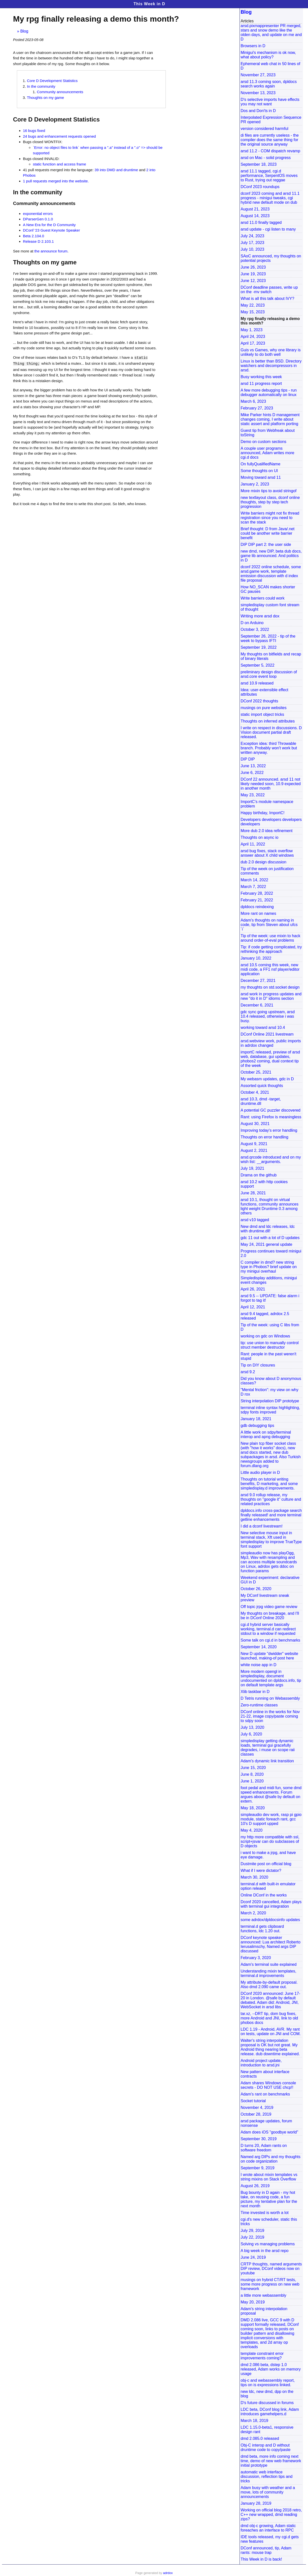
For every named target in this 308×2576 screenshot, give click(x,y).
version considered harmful (264, 128)
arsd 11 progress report (261, 383)
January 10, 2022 (256, 958)
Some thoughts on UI (259, 471)
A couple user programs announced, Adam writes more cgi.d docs (267, 452)
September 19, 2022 (259, 647)
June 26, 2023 (253, 267)
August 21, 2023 (255, 209)
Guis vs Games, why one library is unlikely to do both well (271, 352)
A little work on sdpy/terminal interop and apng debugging (266, 1434)
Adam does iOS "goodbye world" (269, 2132)
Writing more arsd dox (260, 616)
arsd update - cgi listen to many (268, 229)
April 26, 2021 (253, 1289)
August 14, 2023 (255, 216)
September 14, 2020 (259, 1647)
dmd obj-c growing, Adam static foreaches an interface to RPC (268, 2528)
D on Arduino (252, 623)
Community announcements (60, 92)
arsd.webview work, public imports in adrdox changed (271, 1043)
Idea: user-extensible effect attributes (264, 692)
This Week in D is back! (261, 2559)
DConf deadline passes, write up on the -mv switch (269, 289)
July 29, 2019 (252, 2230)
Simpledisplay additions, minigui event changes (269, 1280)
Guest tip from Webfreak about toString (268, 432)
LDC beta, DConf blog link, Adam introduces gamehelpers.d (270, 2411)
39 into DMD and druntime (116, 170)
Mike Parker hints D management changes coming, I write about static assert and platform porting (270, 419)
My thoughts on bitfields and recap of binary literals (271, 656)
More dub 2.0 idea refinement (267, 831)
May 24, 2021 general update (266, 1244)
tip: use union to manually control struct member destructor (270, 1345)
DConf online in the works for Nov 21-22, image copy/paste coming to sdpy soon (270, 1716)
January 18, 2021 (256, 1419)
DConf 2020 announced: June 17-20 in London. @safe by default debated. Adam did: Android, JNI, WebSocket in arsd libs (270, 2000)
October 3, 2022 (255, 629)
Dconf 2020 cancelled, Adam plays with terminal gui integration (271, 1904)
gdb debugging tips (257, 1425)
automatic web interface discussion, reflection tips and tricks (267, 2476)
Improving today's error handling (269, 1130)
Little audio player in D (260, 1472)
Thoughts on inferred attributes (268, 721)
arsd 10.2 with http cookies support (264, 1184)
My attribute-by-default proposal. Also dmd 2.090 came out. (269, 1984)
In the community (41, 86)
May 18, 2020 (253, 1808)
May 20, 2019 (253, 2302)
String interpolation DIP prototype (270, 1401)
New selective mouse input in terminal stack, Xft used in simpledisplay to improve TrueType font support (271, 1539)
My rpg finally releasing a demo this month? (270, 321)
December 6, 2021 (257, 1005)
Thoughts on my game (45, 97)
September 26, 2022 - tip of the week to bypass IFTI (268, 638)
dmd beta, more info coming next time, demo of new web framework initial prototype (271, 2460)
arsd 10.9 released (257, 683)
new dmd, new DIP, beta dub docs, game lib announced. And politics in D (271, 555)
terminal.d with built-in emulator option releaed (268, 1886)
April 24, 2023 (253, 336)
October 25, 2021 (256, 1072)
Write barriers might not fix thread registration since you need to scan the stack (270, 517)
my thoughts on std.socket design (270, 987)
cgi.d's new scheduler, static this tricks (269, 2221)
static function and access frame (59, 164)
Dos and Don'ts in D (258, 111)
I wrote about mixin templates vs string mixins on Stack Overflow (269, 2177)
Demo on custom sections (263, 442)
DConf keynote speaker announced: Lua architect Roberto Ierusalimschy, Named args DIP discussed (271, 1944)
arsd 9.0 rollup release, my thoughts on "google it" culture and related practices (271, 1499)
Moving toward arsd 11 (261, 477)
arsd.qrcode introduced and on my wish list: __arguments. (271, 1159)
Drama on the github (259, 1175)
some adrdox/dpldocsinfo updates (270, 1920)
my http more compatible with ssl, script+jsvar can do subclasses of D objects (270, 1841)
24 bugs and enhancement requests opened (59, 136)
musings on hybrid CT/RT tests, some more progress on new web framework (270, 2284)
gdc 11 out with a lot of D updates (270, 1238)
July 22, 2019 (252, 2237)
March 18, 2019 (254, 2420)
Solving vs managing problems (268, 2244)
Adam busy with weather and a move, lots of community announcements (268, 2492)
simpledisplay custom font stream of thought (270, 607)
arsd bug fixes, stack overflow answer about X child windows (267, 853)
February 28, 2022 (257, 893)
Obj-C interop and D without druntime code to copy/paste (266, 2447)
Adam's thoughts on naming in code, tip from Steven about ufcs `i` (269, 924)
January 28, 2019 (256, 2503)
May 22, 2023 (253, 305)
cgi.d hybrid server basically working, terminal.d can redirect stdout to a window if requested (268, 1629)
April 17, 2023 (253, 343)
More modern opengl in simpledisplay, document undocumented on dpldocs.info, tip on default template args (271, 1678)
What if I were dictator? (261, 1870)
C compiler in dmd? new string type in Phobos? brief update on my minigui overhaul (269, 1266)
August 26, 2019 (255, 2186)
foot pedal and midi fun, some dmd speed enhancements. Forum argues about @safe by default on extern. (271, 1794)
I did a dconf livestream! (262, 1526)
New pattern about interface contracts (265, 2074)
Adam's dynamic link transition (267, 1761)
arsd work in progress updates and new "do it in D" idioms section (271, 996)
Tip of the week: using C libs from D (270, 1327)
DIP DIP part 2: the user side (266, 544)
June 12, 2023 (253, 281)
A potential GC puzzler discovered (271, 1110)
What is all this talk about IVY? (267, 298)
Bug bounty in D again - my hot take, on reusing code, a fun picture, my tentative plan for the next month (269, 2199)
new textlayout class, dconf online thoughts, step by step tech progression (270, 502)
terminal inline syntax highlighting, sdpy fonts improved (270, 1410)
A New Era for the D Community (49, 225)
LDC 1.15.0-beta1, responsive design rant (267, 2429)
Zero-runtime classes (259, 1705)
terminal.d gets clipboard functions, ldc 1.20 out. (262, 1928)
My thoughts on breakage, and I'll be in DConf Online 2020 (270, 1615)
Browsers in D (253, 46)
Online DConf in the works (264, 1895)
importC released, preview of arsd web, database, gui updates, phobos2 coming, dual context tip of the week (270, 1059)
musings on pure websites (264, 708)
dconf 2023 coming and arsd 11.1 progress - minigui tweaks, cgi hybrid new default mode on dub (270, 197)
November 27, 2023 (258, 75)
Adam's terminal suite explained (269, 1964)
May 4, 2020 (252, 1830)
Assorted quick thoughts (262, 1086)
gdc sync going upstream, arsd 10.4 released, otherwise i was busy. (268, 1016)
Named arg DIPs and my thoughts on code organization (271, 2159)
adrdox (168, 2573)
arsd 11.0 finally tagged (261, 222)
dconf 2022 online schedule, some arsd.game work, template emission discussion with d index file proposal (271, 573)
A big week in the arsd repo (265, 2251)
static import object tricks (262, 714)
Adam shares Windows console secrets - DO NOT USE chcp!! (268, 2085)
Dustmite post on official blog (266, 1864)
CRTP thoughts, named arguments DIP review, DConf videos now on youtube (271, 2268)
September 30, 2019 (259, 2139)
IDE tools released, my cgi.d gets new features (270, 2539)
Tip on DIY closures (258, 1365)
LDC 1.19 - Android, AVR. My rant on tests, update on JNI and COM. (271, 2031)
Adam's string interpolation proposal (264, 2311)
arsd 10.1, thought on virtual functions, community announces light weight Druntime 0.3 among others (270, 1206)
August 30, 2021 (255, 1124)
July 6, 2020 (251, 1734)
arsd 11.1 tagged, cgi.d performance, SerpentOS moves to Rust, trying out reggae (269, 175)
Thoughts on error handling (264, 1137)
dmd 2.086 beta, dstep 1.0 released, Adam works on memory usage (271, 2369)
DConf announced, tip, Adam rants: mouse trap (266, 2550)
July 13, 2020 (252, 1727)
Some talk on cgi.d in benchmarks (270, 1640)
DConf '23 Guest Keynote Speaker (51, 230)
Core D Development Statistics (52, 81)
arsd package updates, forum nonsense (266, 2123)
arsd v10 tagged (255, 1220)
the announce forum (50, 251)
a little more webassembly (263, 2295)
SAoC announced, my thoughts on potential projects (271, 258)
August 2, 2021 (254, 1150)
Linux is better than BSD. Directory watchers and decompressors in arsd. (271, 365)
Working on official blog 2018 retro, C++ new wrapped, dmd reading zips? (271, 2514)
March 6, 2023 (253, 401)
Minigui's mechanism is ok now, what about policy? (268, 54)
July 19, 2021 (252, 1168)
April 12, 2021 (253, 1307)
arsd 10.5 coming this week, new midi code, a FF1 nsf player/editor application (270, 969)
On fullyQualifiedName (260, 464)
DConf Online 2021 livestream (267, 1034)
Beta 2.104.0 (33, 236)
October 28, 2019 (256, 2114)
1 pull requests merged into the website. (56, 181)
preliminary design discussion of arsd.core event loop (269, 674)
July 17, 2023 (252, 243)
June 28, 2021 (253, 1193)
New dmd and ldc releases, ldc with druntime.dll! (268, 1228)
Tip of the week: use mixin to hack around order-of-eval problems (270, 938)
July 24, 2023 (252, 236)
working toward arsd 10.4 (263, 1027)
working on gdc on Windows (265, 1336)
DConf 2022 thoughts (259, 701)
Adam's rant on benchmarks (265, 2094)
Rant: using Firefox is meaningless (271, 1117)
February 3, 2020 (256, 1958)
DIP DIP (248, 759)
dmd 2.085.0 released (260, 2438)
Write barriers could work (263, 598)
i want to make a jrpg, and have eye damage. (268, 1855)
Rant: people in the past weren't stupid (269, 1356)
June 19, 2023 (253, 274)
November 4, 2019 (257, 2107)
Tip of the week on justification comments (267, 871)
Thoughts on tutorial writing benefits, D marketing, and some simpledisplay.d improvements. (269, 1483)
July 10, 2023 (252, 249)
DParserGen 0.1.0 (38, 219)
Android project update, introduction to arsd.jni (261, 2062)
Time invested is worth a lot (265, 2213)
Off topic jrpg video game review (269, 1607)
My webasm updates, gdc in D (267, 1079)
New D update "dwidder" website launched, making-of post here (269, 1655)
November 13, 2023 (258, 93)
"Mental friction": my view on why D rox (270, 1392)
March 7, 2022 (253, 887)
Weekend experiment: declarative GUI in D (270, 1579)
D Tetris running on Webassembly (270, 1698)
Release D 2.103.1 (38, 241)
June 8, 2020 (252, 1774)
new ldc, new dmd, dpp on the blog (267, 2393)
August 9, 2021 (254, 1144)
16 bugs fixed (34, 130)
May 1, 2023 (252, 330)
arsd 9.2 (248, 1372)
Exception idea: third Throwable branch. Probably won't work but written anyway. (269, 748)
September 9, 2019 (257, 2168)
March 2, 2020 (253, 1913)
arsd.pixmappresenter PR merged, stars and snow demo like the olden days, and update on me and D (271, 32)
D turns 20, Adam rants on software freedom (264, 2147)
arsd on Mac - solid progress (266, 158)
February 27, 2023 (257, 408)
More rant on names (258, 913)
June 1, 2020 (252, 1781)
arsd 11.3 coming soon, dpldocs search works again (269, 84)
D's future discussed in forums (267, 2403)
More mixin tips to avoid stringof (269, 491)
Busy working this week (261, 377)
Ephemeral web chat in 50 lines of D (270, 66)
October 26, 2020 (256, 1589)
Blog (24, 31)
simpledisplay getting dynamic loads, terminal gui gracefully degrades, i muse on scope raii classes (268, 1747)
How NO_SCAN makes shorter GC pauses (268, 589)
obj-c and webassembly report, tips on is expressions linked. (268, 2382)
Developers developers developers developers (271, 821)
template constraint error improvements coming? (262, 2355)
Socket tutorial (253, 2101)
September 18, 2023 (259, 164)
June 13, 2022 (253, 766)
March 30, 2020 (254, 1877)
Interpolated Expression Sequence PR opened (271, 119)
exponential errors (38, 213)
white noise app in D (258, 1665)
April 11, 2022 (253, 844)
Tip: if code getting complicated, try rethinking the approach (271, 949)
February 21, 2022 (257, 900)
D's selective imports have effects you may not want (270, 101)
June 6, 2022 (252, 772)
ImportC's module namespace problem (267, 804)
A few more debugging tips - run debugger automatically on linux (269, 392)
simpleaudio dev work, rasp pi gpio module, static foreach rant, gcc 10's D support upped (271, 1819)
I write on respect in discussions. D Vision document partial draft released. (271, 732)
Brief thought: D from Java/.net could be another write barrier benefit (268, 533)
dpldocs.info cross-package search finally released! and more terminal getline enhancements (271, 1515)
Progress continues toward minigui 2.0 (271, 1253)
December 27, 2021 (258, 980)
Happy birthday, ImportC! (263, 813)
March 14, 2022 (254, 880)
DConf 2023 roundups (260, 187)
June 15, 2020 (253, 1768)
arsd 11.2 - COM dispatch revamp (270, 151)
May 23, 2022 (253, 795)
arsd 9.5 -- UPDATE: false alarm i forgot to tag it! (270, 1298)
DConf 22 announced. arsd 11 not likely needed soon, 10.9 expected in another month (271, 783)
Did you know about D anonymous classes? (271, 1380)
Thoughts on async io (259, 837)
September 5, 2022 (257, 665)
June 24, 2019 (253, 2257)
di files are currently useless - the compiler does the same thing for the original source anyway (270, 139)
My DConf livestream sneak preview (265, 1597)
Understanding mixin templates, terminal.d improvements (268, 1973)
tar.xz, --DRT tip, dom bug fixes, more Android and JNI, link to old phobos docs (269, 2018)
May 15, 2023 (253, 312)
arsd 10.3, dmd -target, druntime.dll (261, 1101)
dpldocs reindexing (257, 907)
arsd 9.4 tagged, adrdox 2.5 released (265, 1316)
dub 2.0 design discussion (263, 862)
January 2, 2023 (255, 484)
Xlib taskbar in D (255, 1692)
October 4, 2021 (255, 1092)
